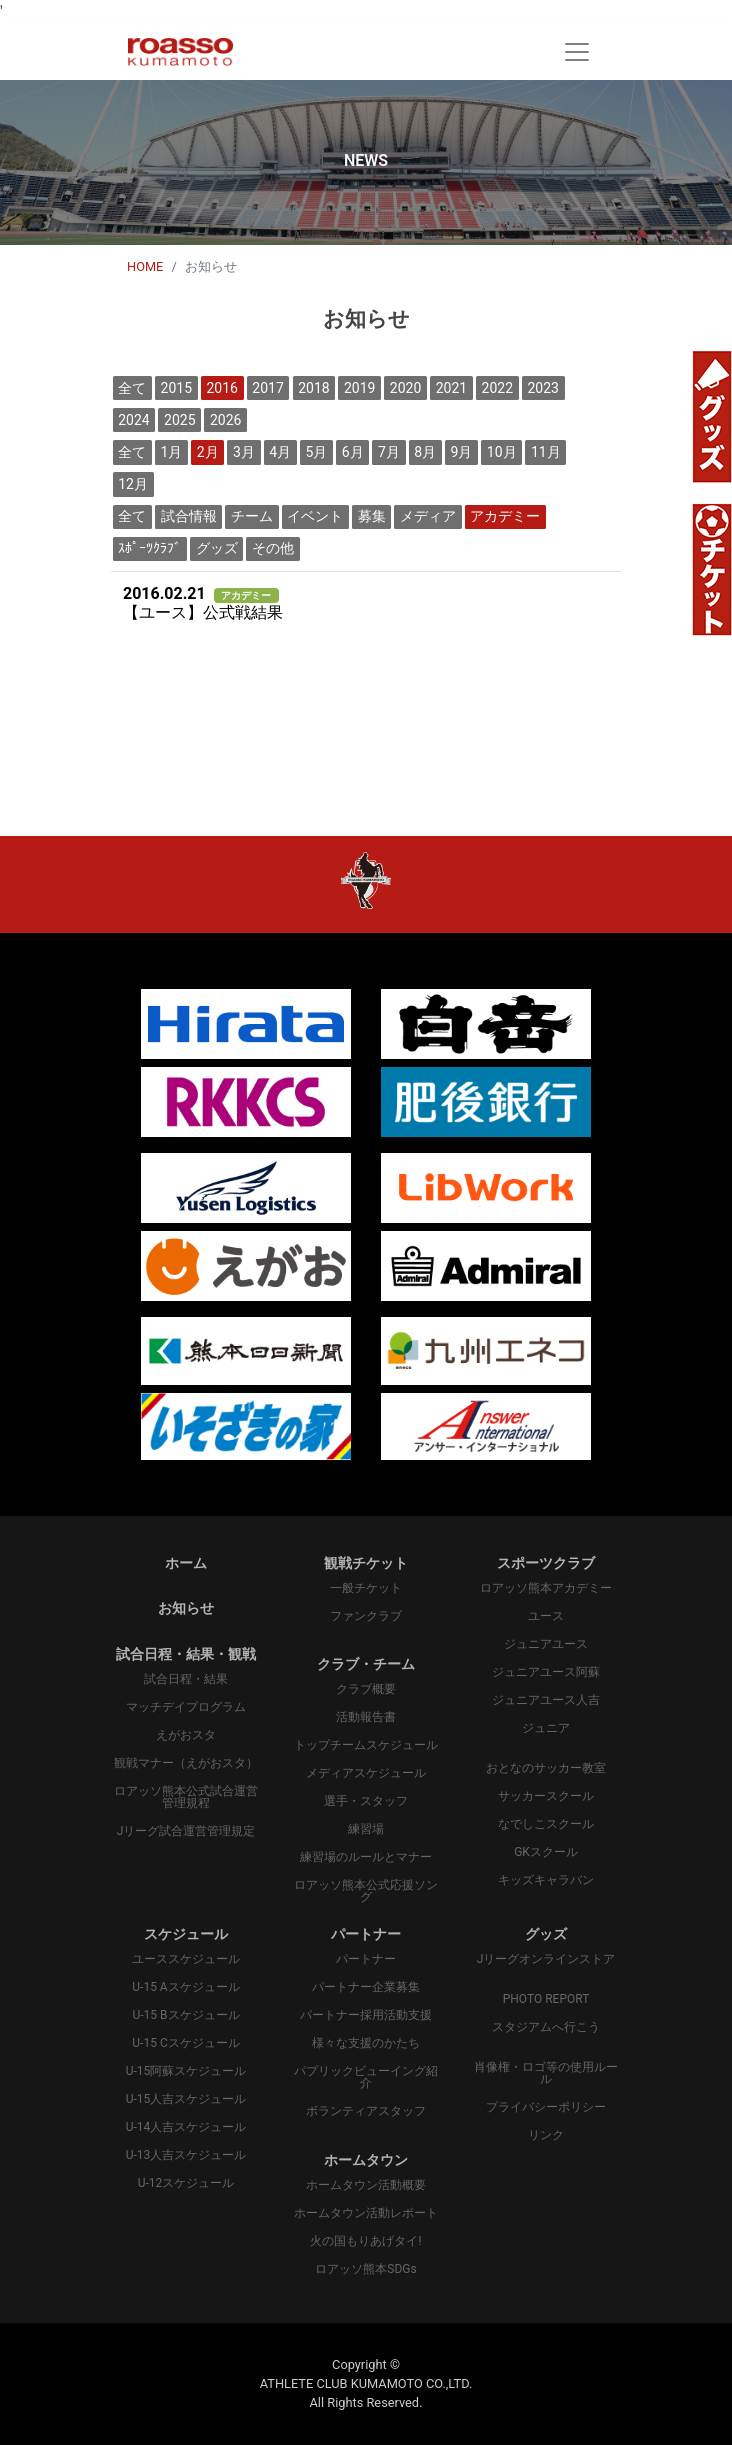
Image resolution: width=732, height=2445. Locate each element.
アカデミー (505, 516)
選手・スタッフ (366, 1801)
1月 (172, 452)
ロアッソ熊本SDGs (365, 2269)
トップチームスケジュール (366, 1745)
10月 (502, 452)
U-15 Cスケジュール (185, 2043)
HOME (145, 266)
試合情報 (189, 516)
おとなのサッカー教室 (546, 1768)
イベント (315, 516)
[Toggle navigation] (577, 52)
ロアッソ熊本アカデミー (546, 1588)
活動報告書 (366, 1717)
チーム (252, 516)
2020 (405, 388)
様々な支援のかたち (366, 2043)
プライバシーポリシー (546, 2107)
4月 (280, 452)
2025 (179, 420)
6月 (353, 452)
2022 (497, 388)
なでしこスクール (546, 1824)
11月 (546, 452)
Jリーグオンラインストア (546, 1959)
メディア (428, 516)
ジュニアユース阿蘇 (546, 1672)
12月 (133, 484)
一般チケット (366, 1588)
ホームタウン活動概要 (366, 2185)
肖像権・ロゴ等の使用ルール (546, 2073)
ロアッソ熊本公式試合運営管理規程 (186, 1797)
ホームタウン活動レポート (366, 2213)
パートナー (366, 1959)
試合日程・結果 (186, 1679)
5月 (317, 452)
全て (132, 388)
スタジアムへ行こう (546, 2027)
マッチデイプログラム (186, 1707)
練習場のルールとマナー (366, 1857)
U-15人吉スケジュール (186, 2099)
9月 (462, 452)
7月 (389, 452)
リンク (546, 2135)
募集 (372, 516)
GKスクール (546, 1852)
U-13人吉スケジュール (186, 2155)
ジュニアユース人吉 (546, 1700)
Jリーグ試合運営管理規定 (186, 1831)
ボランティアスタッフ (366, 2111)
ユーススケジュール (186, 1959)
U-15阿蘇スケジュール (186, 2071)
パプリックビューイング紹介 (366, 2077)
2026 (225, 420)
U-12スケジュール (186, 2183)
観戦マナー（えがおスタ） (186, 1763)
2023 (542, 388)
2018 (313, 388)
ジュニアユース (546, 1644)
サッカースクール (546, 1796)
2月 (208, 452)
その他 (273, 548)
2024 (133, 420)
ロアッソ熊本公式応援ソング (366, 1891)
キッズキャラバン (546, 1880)
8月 (425, 452)
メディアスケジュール (366, 1773)
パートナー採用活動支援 (366, 2015)
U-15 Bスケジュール (185, 2015)
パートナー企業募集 (366, 1987)
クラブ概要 (366, 1689)
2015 (176, 388)
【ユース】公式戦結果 (203, 603)
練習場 (366, 1829)
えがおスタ (186, 1735)
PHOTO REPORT (546, 1999)
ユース (546, 1616)
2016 (221, 388)
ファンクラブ (366, 1616)
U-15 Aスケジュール (185, 1987)
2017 (267, 388)
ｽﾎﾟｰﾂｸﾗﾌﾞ (149, 548)
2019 (359, 388)
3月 (244, 452)
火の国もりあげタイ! (365, 2241)
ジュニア (546, 1728)
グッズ (217, 548)
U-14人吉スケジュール (186, 2127)
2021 (451, 388)
